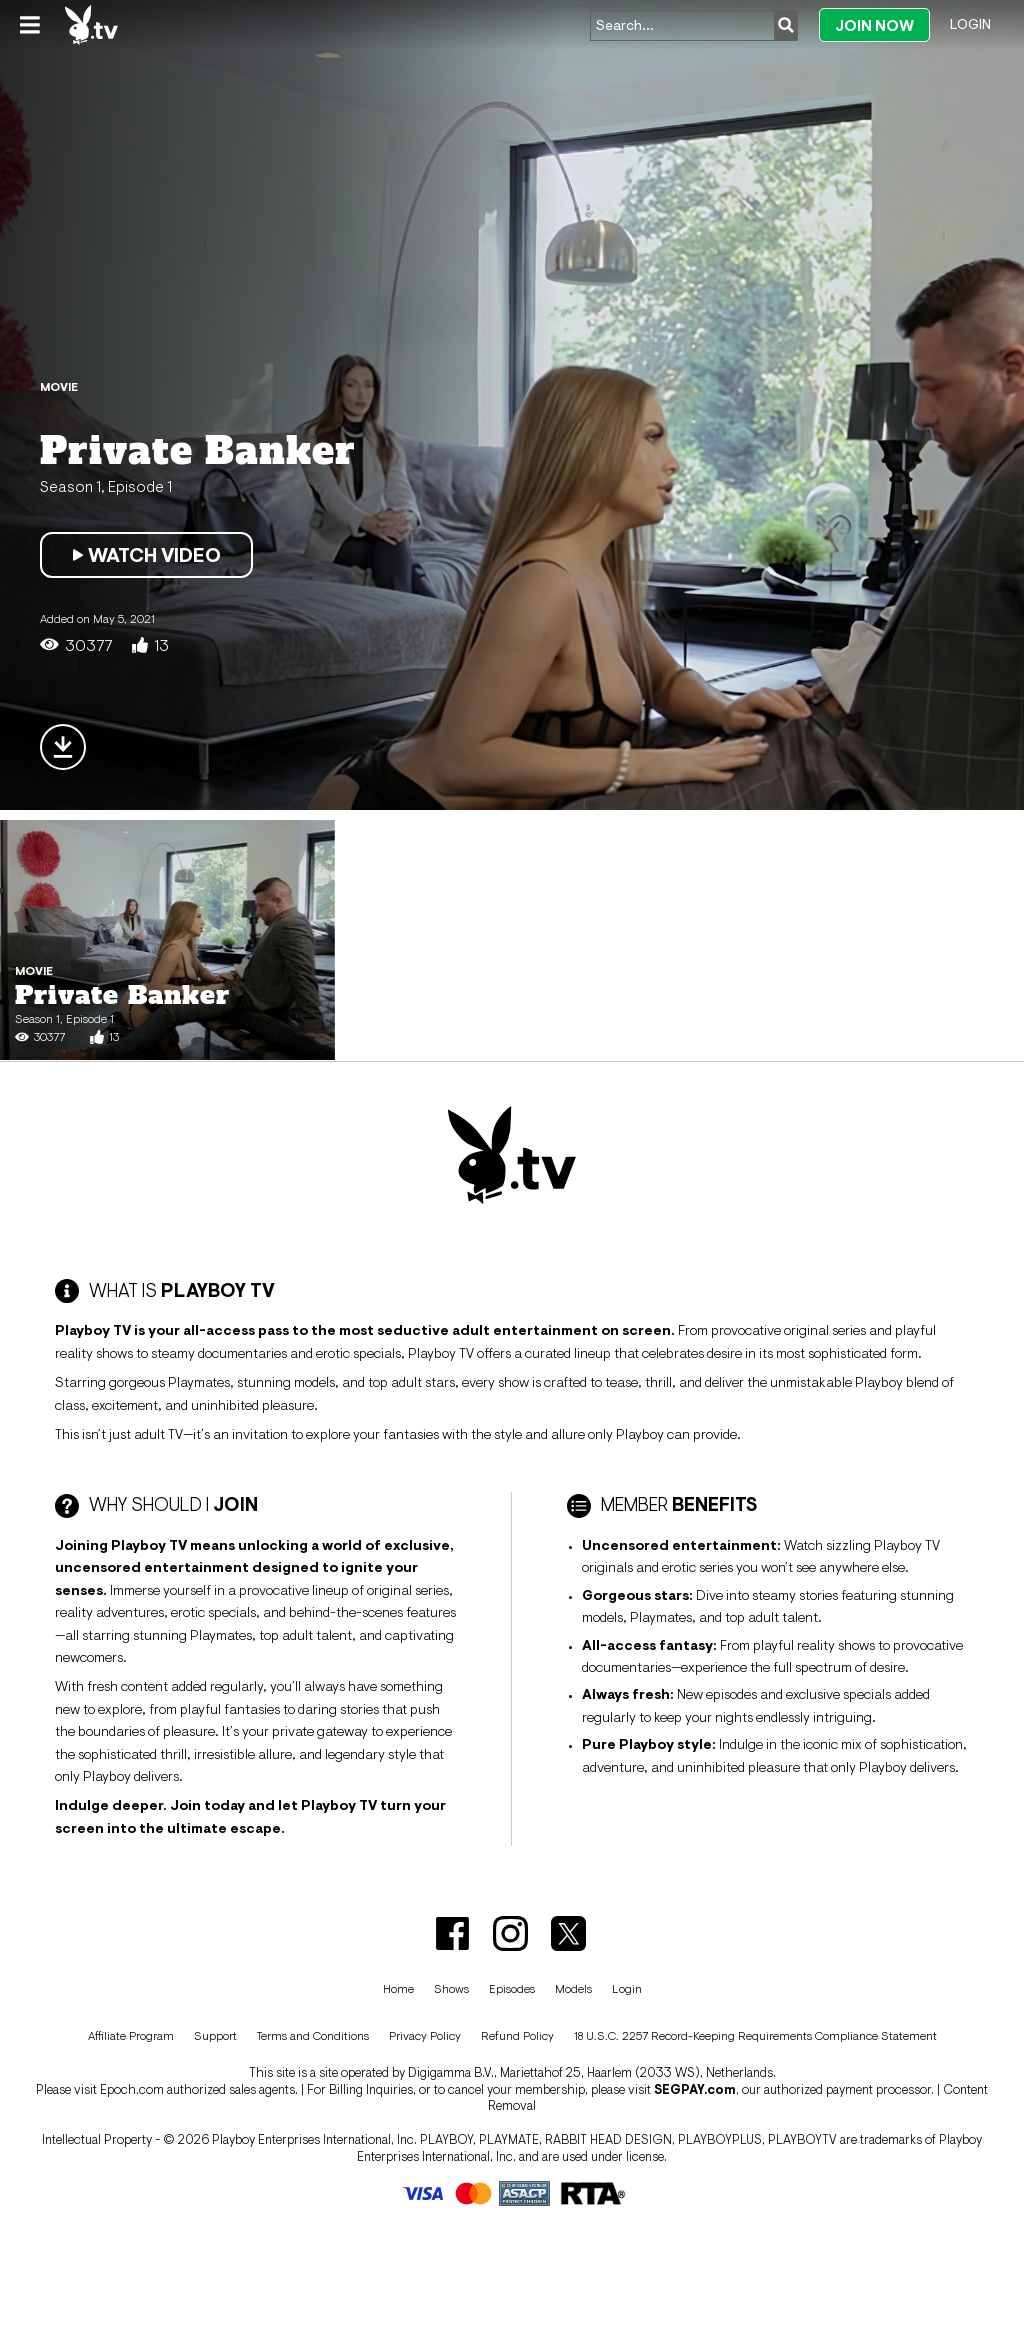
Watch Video (146, 555)
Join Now (874, 25)
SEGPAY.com (695, 2089)
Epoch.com (132, 2089)
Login (970, 24)
